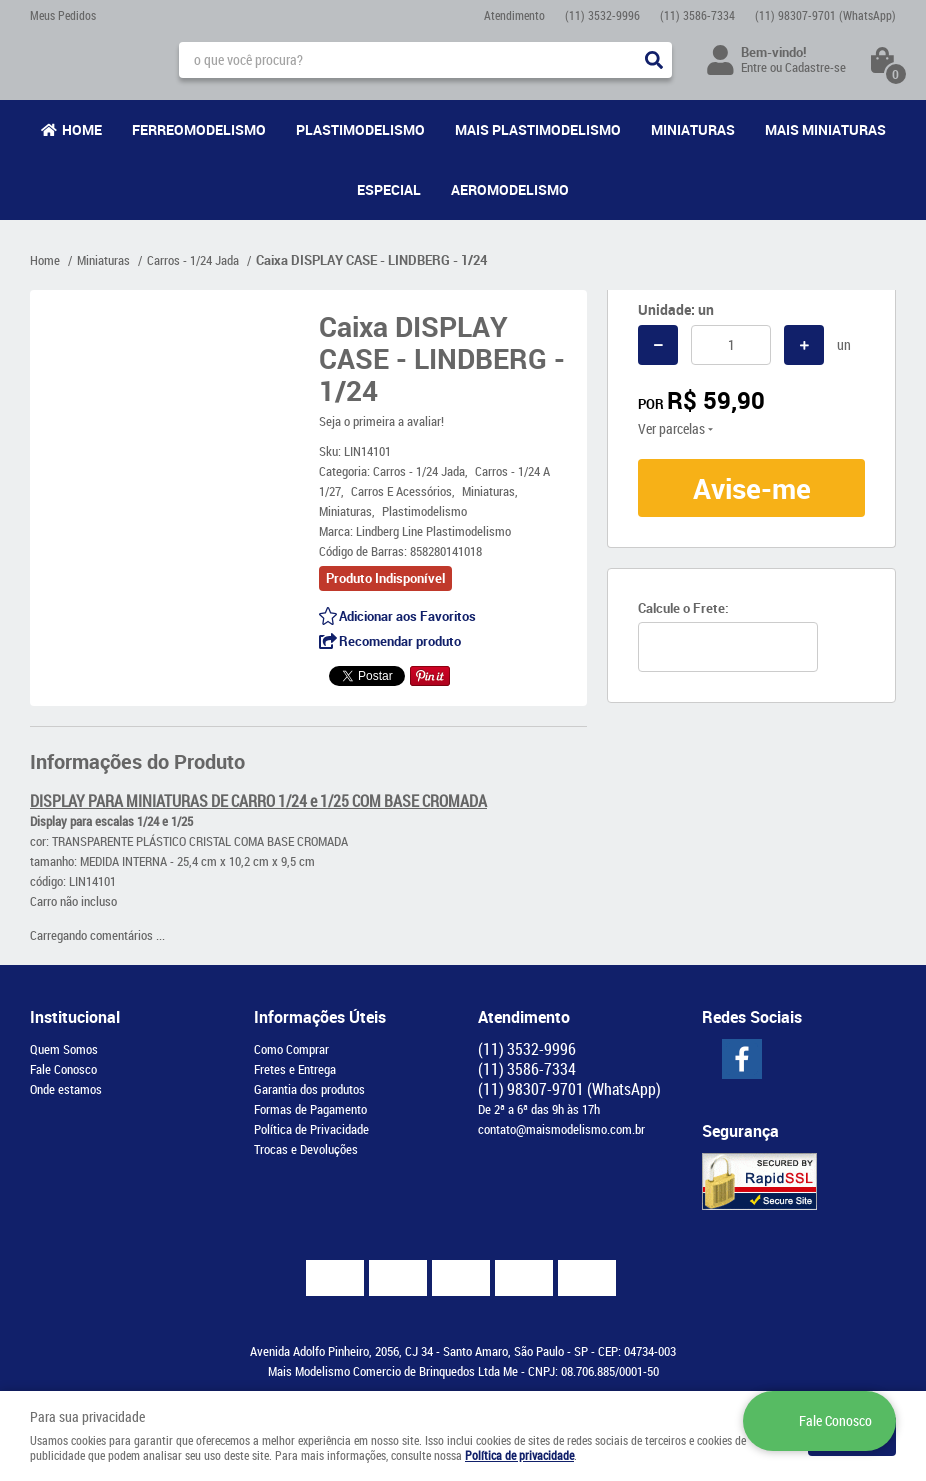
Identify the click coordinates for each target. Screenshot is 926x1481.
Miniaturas (693, 129)
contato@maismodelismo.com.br (561, 1129)
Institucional (75, 1017)
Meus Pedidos (63, 15)
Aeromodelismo (510, 189)
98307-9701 (825, 15)
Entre (754, 67)
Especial (389, 189)
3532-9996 (602, 15)
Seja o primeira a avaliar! (381, 421)
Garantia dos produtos (309, 1089)
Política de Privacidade (311, 1129)
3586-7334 (697, 15)
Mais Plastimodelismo (538, 129)
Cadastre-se (815, 67)
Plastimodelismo (360, 129)
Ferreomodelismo (199, 129)
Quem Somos (64, 1049)
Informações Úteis (320, 1017)
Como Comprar (291, 1049)
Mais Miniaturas (825, 129)
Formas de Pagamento (310, 1109)
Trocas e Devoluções (306, 1149)
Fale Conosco (63, 1069)
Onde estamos (66, 1089)
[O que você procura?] (654, 60)
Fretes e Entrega (295, 1069)
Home (82, 129)
